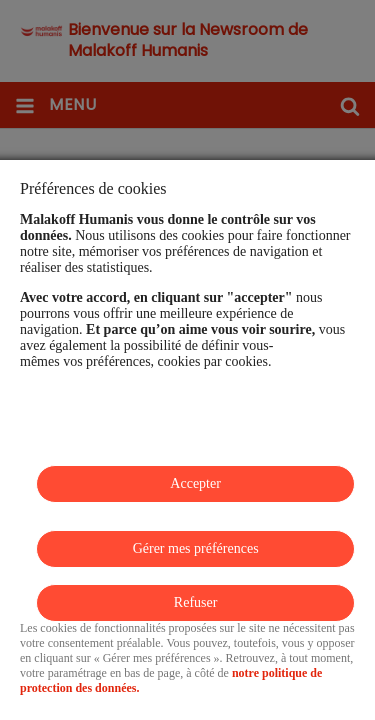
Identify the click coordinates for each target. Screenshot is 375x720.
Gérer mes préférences (196, 548)
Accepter (195, 483)
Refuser (196, 602)
